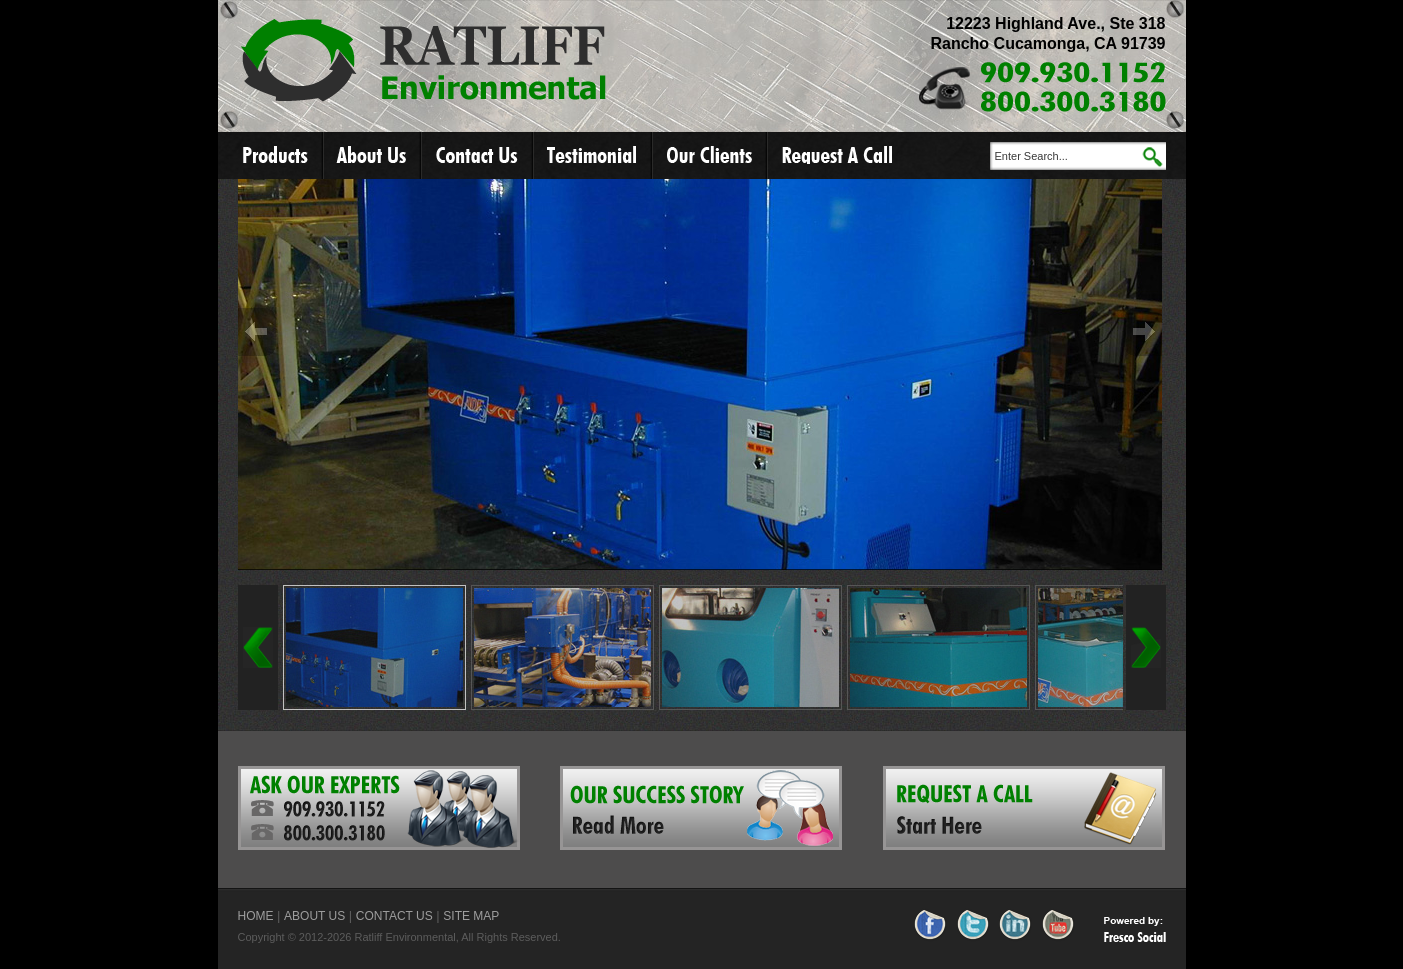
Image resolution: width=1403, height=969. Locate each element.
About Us (373, 155)
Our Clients (710, 155)
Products (271, 155)
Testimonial (593, 155)
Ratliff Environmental (424, 62)
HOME (256, 916)
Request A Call (837, 155)
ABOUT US (314, 916)
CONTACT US (394, 916)
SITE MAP (471, 916)
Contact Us (478, 155)
